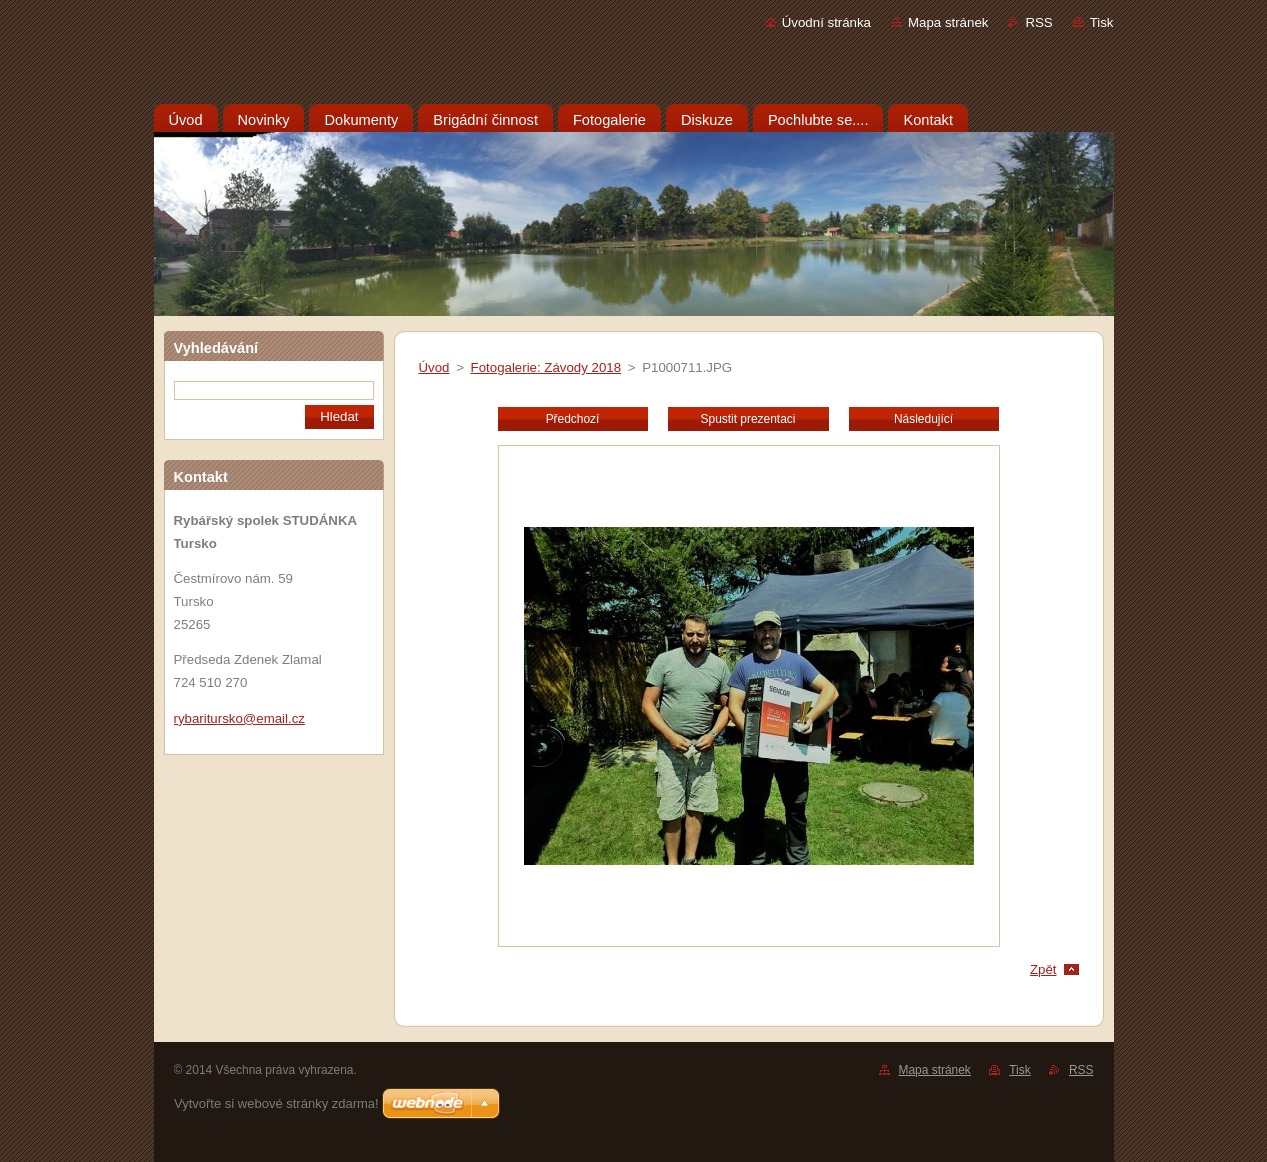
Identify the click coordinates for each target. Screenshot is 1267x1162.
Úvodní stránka (826, 22)
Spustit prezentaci (748, 419)
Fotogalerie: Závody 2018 (546, 367)
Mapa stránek (948, 22)
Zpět (1043, 969)
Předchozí (573, 419)
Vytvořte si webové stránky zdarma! (276, 1103)
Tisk (1102, 22)
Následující (923, 419)
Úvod (434, 367)
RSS (1038, 22)
